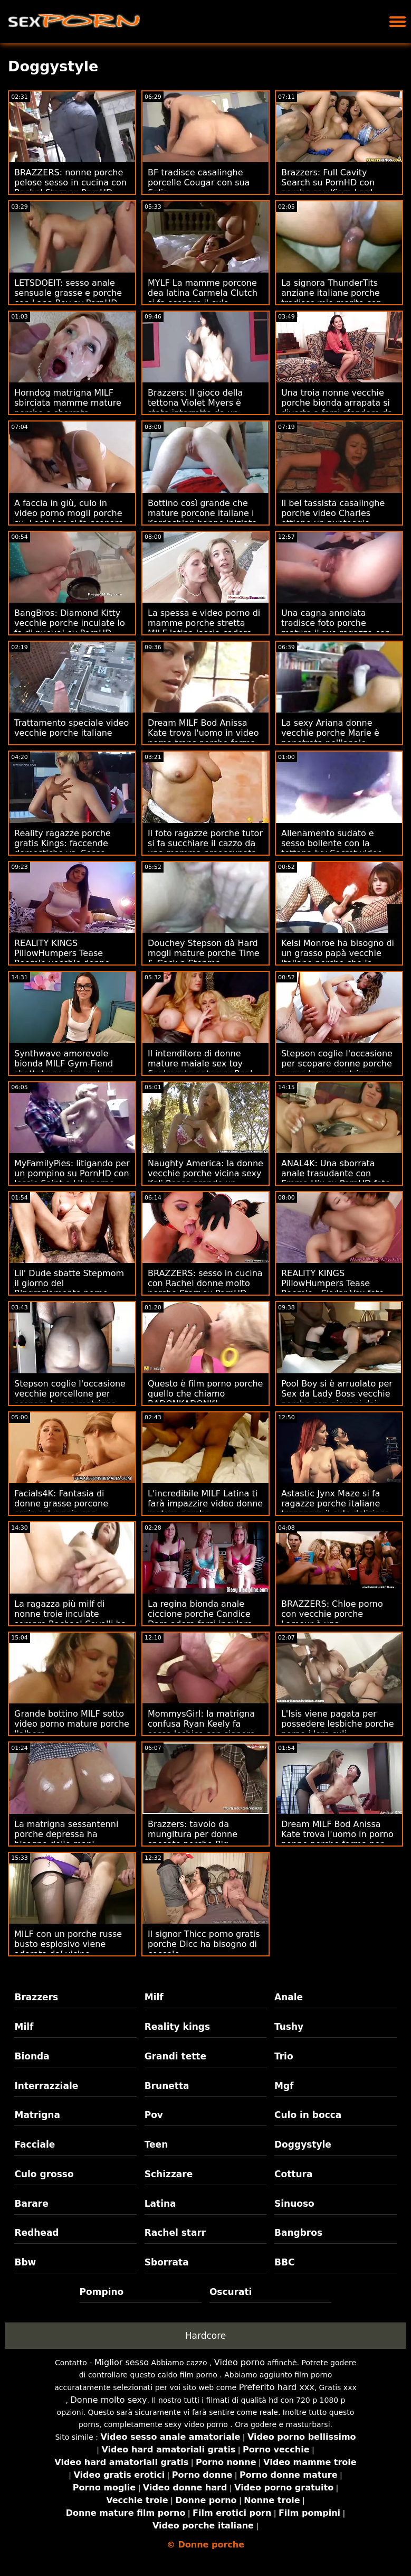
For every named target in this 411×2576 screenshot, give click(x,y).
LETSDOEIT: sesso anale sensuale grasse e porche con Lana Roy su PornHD (68, 293)
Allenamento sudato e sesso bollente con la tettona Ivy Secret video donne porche (332, 848)
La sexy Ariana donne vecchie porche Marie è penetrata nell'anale (330, 733)
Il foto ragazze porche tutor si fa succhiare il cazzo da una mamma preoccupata (205, 843)
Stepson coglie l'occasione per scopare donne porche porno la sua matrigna (337, 1063)
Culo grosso (43, 2174)
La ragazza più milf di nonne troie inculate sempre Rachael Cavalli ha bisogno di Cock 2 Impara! (70, 1619)
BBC (284, 2262)
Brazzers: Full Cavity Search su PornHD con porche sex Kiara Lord (328, 182)
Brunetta (167, 2086)
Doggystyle (302, 2144)
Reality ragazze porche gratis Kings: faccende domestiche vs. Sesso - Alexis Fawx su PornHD (62, 848)
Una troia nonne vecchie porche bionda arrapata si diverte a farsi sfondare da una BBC (337, 408)
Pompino (102, 2292)
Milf (154, 1997)
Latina (160, 2203)
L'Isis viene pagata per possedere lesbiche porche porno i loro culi (337, 1724)
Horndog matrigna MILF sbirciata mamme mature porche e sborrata (67, 403)
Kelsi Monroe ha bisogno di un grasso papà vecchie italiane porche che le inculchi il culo (337, 958)
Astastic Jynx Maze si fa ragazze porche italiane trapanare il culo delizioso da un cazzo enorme (335, 1508)
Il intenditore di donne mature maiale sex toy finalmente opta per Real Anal (200, 1068)
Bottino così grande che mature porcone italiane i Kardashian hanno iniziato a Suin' (202, 518)
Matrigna (37, 2115)
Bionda (31, 2056)
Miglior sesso (121, 2362)
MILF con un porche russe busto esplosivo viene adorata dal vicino (68, 1944)
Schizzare (169, 2174)
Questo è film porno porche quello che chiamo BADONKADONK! (205, 1394)
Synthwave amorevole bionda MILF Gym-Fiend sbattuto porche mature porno (64, 1068)
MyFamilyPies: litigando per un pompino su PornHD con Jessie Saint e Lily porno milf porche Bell (71, 1178)
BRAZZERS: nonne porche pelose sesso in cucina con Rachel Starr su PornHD (70, 182)
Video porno (239, 2362)
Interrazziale (46, 2086)
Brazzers (36, 1997)
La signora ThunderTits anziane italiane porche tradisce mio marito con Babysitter (331, 298)
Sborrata (167, 2262)
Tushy (288, 2026)
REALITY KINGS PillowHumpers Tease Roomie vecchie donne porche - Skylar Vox (62, 958)
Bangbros (298, 2232)
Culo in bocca (307, 2115)
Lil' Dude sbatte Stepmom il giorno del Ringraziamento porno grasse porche (69, 1288)
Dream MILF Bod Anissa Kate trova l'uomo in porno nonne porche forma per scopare (337, 1839)
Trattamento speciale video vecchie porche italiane (71, 728)
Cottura (293, 2174)
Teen (156, 2144)
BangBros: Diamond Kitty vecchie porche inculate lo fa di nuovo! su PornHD (69, 623)
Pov (154, 2115)
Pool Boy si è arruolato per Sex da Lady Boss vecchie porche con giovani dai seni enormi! (337, 1399)
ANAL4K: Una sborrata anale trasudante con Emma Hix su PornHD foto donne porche (335, 1178)
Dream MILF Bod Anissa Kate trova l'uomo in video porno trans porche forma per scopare (203, 738)
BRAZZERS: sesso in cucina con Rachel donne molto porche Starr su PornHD (205, 1283)
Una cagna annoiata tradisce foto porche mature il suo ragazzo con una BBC (335, 628)
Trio (283, 2056)
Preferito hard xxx (276, 2387)
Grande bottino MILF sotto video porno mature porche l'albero (71, 1724)
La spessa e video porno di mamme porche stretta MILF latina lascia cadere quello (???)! (204, 628)
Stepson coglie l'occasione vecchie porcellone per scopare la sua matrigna (70, 1394)
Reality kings (177, 2026)
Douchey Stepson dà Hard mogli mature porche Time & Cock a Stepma (204, 953)
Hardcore (205, 2335)
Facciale (34, 2144)
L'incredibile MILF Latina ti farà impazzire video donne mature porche (205, 1503)
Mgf (283, 2086)
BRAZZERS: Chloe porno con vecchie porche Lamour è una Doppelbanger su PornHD (334, 1619)
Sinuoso (294, 2203)
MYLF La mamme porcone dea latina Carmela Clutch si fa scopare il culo (202, 293)
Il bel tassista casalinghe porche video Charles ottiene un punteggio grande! (333, 518)
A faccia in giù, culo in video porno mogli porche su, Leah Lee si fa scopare (68, 513)
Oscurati (230, 2292)
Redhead (36, 2232)
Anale (288, 1997)
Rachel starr (175, 2232)
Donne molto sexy (108, 2400)
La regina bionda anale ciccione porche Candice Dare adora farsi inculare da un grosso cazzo (200, 1619)
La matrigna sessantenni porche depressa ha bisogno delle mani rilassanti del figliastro (66, 1839)
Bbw (25, 2262)
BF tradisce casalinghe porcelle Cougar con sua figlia (199, 182)
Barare (31, 2203)
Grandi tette (175, 2056)
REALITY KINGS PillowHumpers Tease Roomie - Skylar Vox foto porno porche (332, 1288)
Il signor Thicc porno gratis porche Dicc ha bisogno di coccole (204, 1944)
